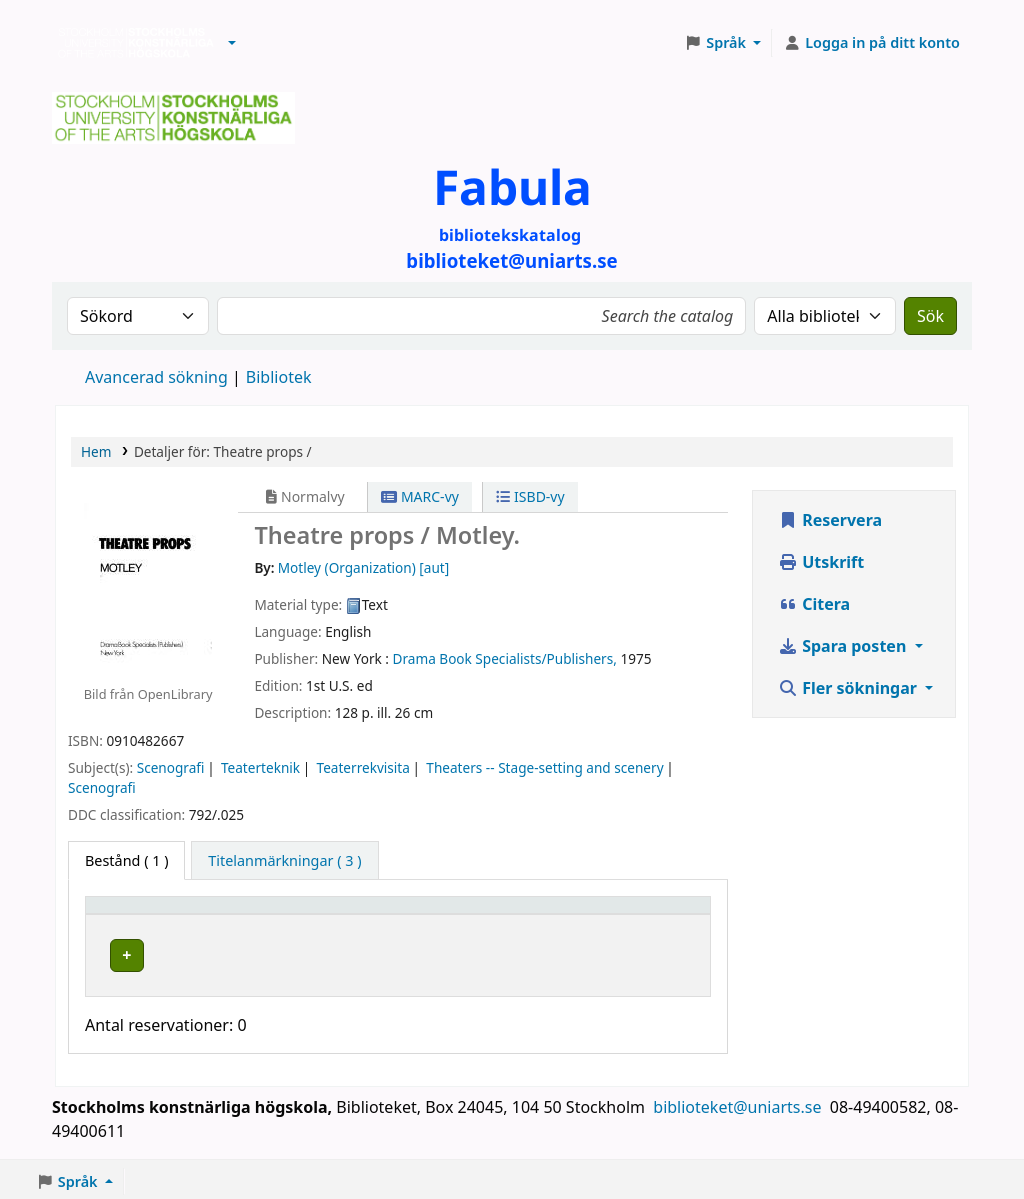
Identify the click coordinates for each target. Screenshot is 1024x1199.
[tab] (284, 861)
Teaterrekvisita (363, 767)
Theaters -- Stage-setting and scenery (544, 767)
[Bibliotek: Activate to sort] (317, 915)
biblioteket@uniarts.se (739, 1102)
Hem (96, 451)
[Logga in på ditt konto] (871, 43)
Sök (930, 316)
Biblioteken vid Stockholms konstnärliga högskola (131, 43)
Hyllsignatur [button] (466, 914)
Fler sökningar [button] (849, 688)
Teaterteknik (260, 767)
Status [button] (654, 914)
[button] (232, 43)
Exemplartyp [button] (139, 914)
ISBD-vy (530, 496)
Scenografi (171, 767)
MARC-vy (420, 496)
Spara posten (844, 646)
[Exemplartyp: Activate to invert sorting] (153, 915)
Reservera (830, 520)
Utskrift (821, 562)
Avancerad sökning (156, 377)
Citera (814, 604)
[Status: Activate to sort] (667, 915)
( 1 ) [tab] (126, 860)
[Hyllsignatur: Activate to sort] (517, 915)
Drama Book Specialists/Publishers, (505, 658)
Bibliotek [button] (260, 914)
